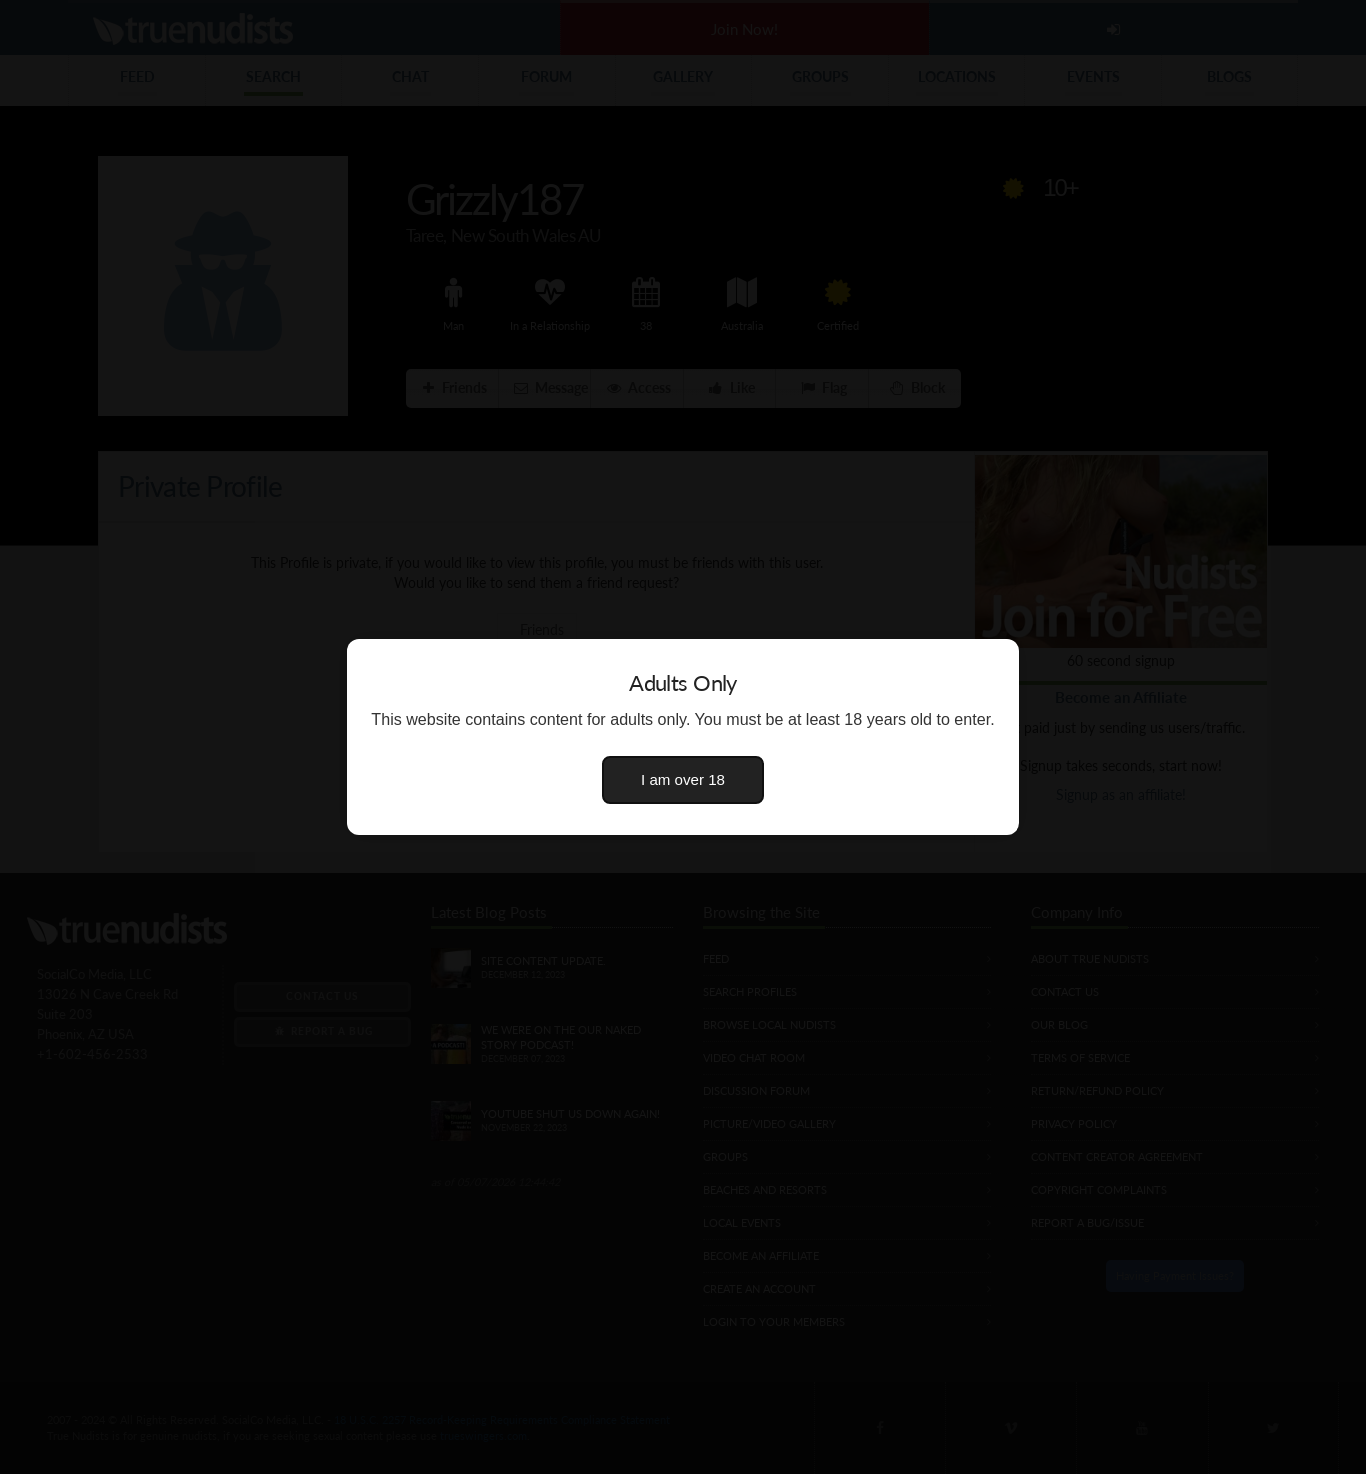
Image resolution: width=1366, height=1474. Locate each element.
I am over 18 (683, 779)
